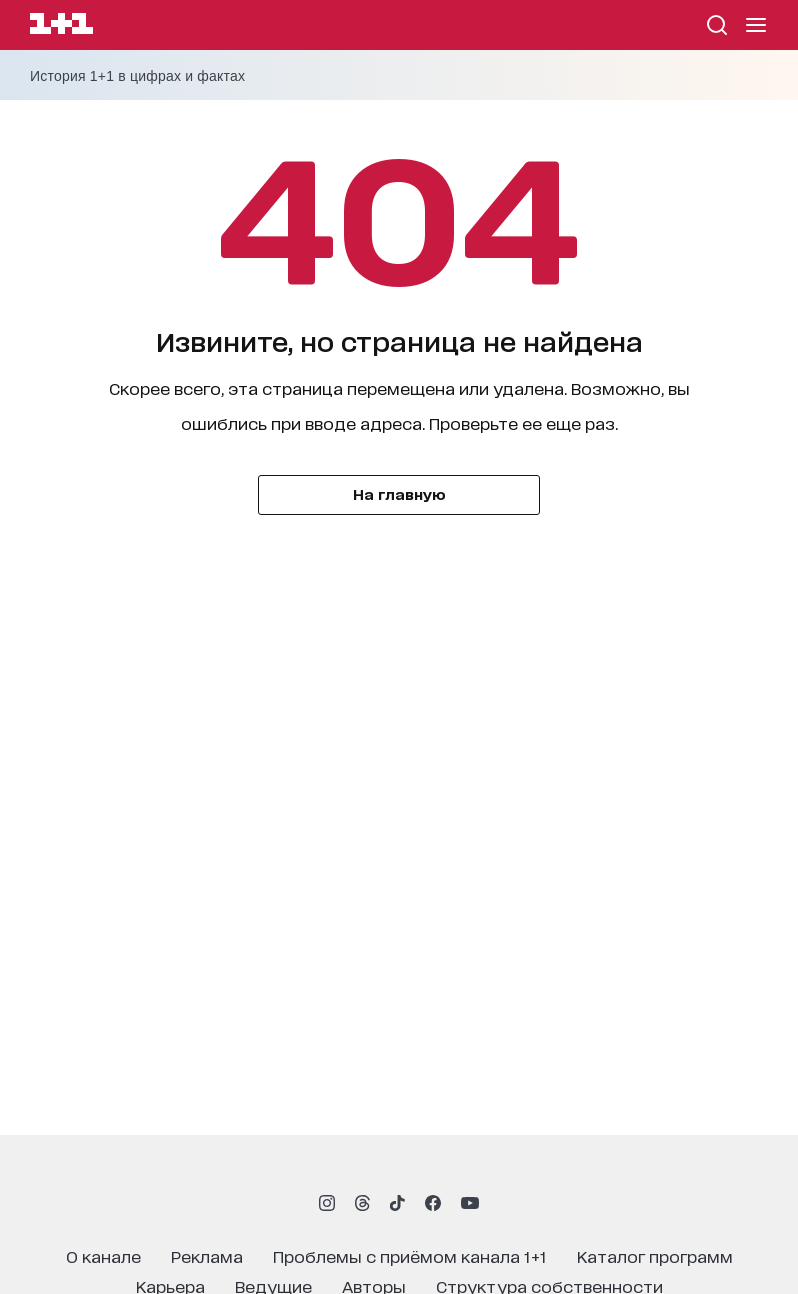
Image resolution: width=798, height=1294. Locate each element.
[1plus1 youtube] (470, 1203)
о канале (103, 1255)
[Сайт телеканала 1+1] (61, 26)
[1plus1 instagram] (327, 1203)
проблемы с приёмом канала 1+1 (410, 1255)
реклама (207, 1255)
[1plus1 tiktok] (397, 1203)
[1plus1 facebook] (433, 1203)
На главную (399, 493)
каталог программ (655, 1255)
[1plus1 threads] (362, 1203)
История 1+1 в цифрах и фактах (137, 76)
